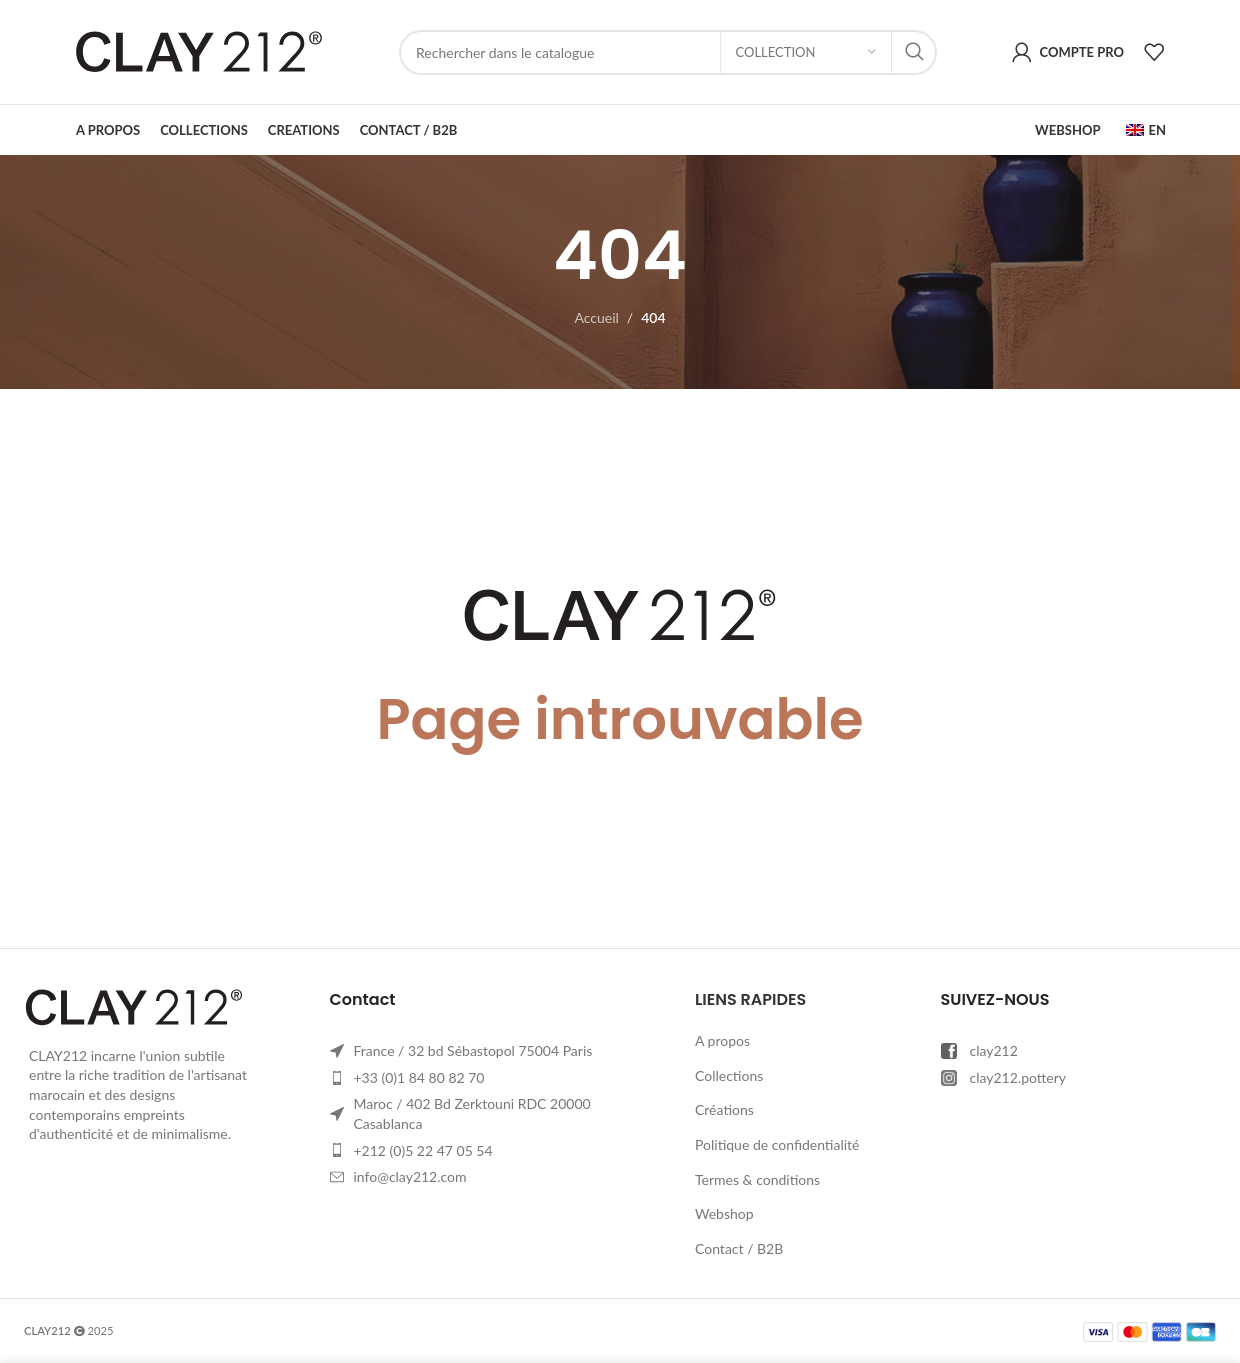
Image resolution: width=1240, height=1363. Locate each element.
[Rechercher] (667, 52)
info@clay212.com (410, 1176)
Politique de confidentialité (777, 1144)
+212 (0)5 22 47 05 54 (423, 1150)
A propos (722, 1040)
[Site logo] (199, 50)
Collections (729, 1075)
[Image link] (134, 1005)
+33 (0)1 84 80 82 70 (419, 1077)
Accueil (596, 317)
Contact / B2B (739, 1248)
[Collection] (806, 52)
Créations (724, 1109)
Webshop (724, 1213)
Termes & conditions (757, 1179)
